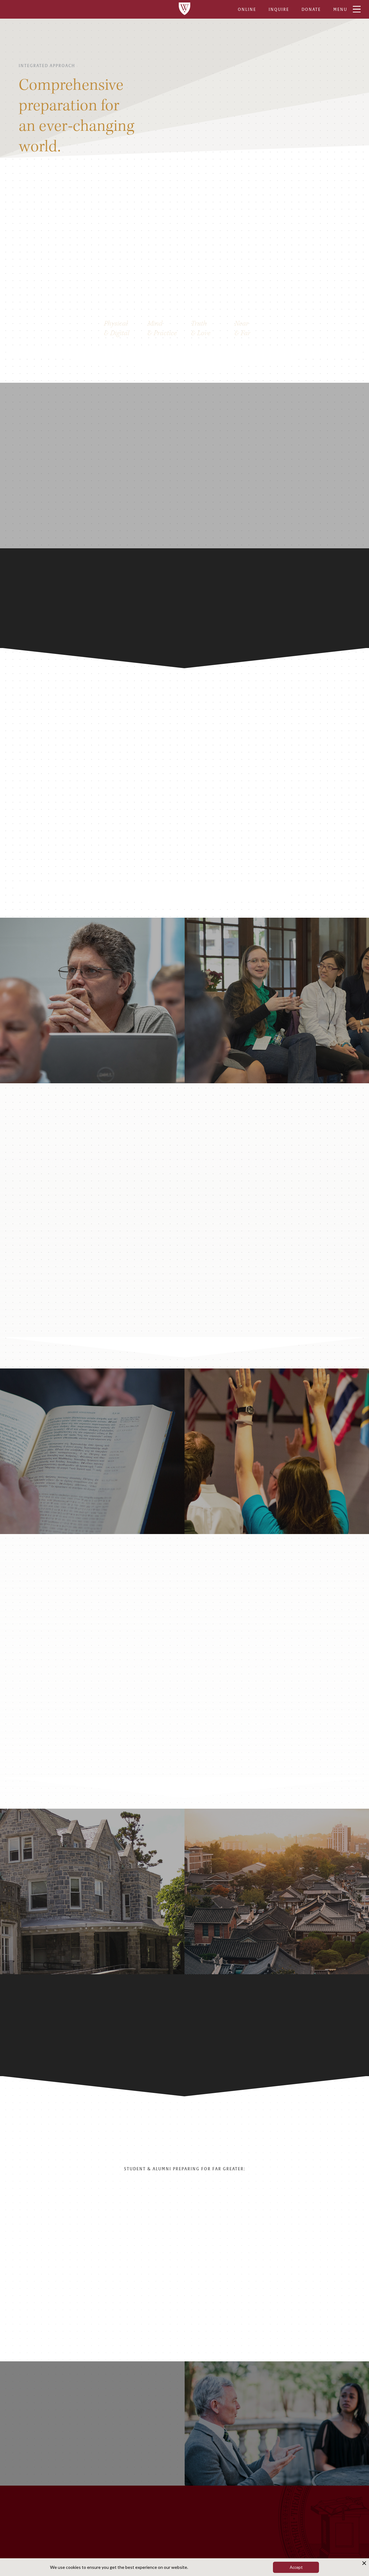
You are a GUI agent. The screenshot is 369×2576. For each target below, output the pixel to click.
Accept (296, 2567)
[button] (354, 2246)
